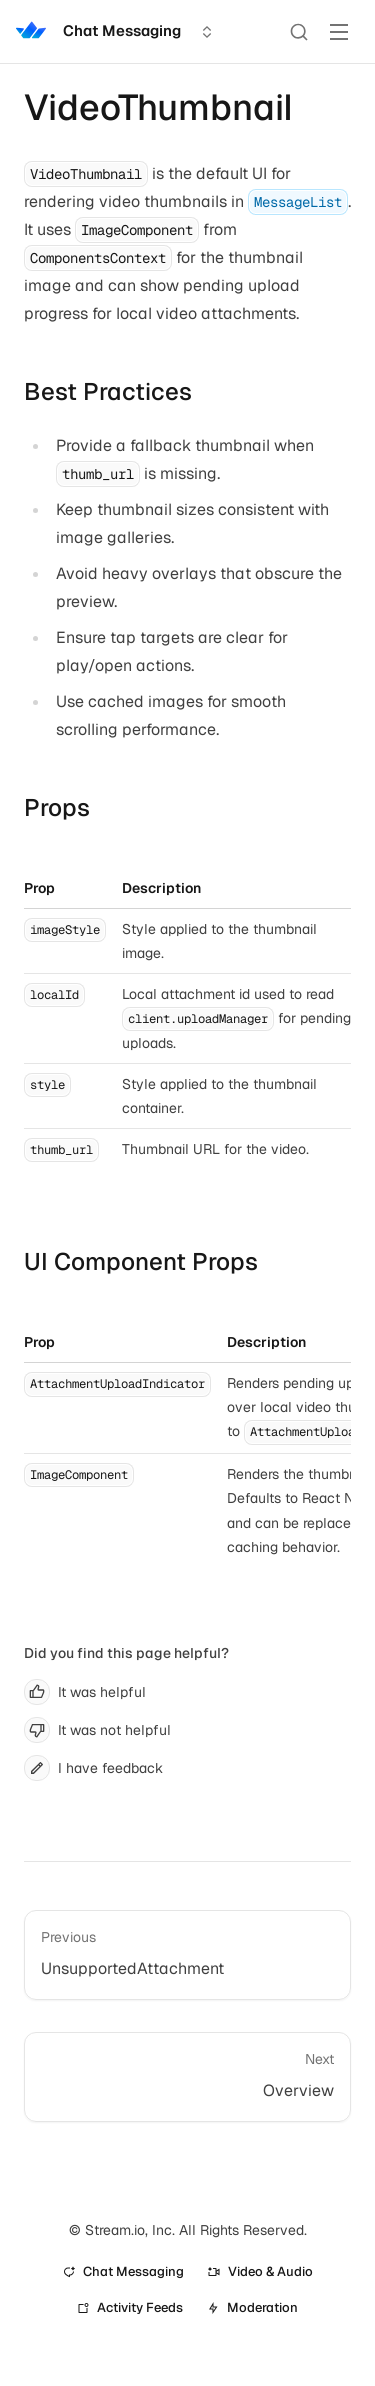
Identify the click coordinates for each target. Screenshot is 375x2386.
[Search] (299, 32)
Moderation (252, 2307)
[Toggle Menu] (339, 32)
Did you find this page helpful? (126, 1653)
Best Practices (108, 391)
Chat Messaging (123, 2271)
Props (57, 807)
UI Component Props (141, 1261)
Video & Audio (260, 2271)
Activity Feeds (130, 2307)
